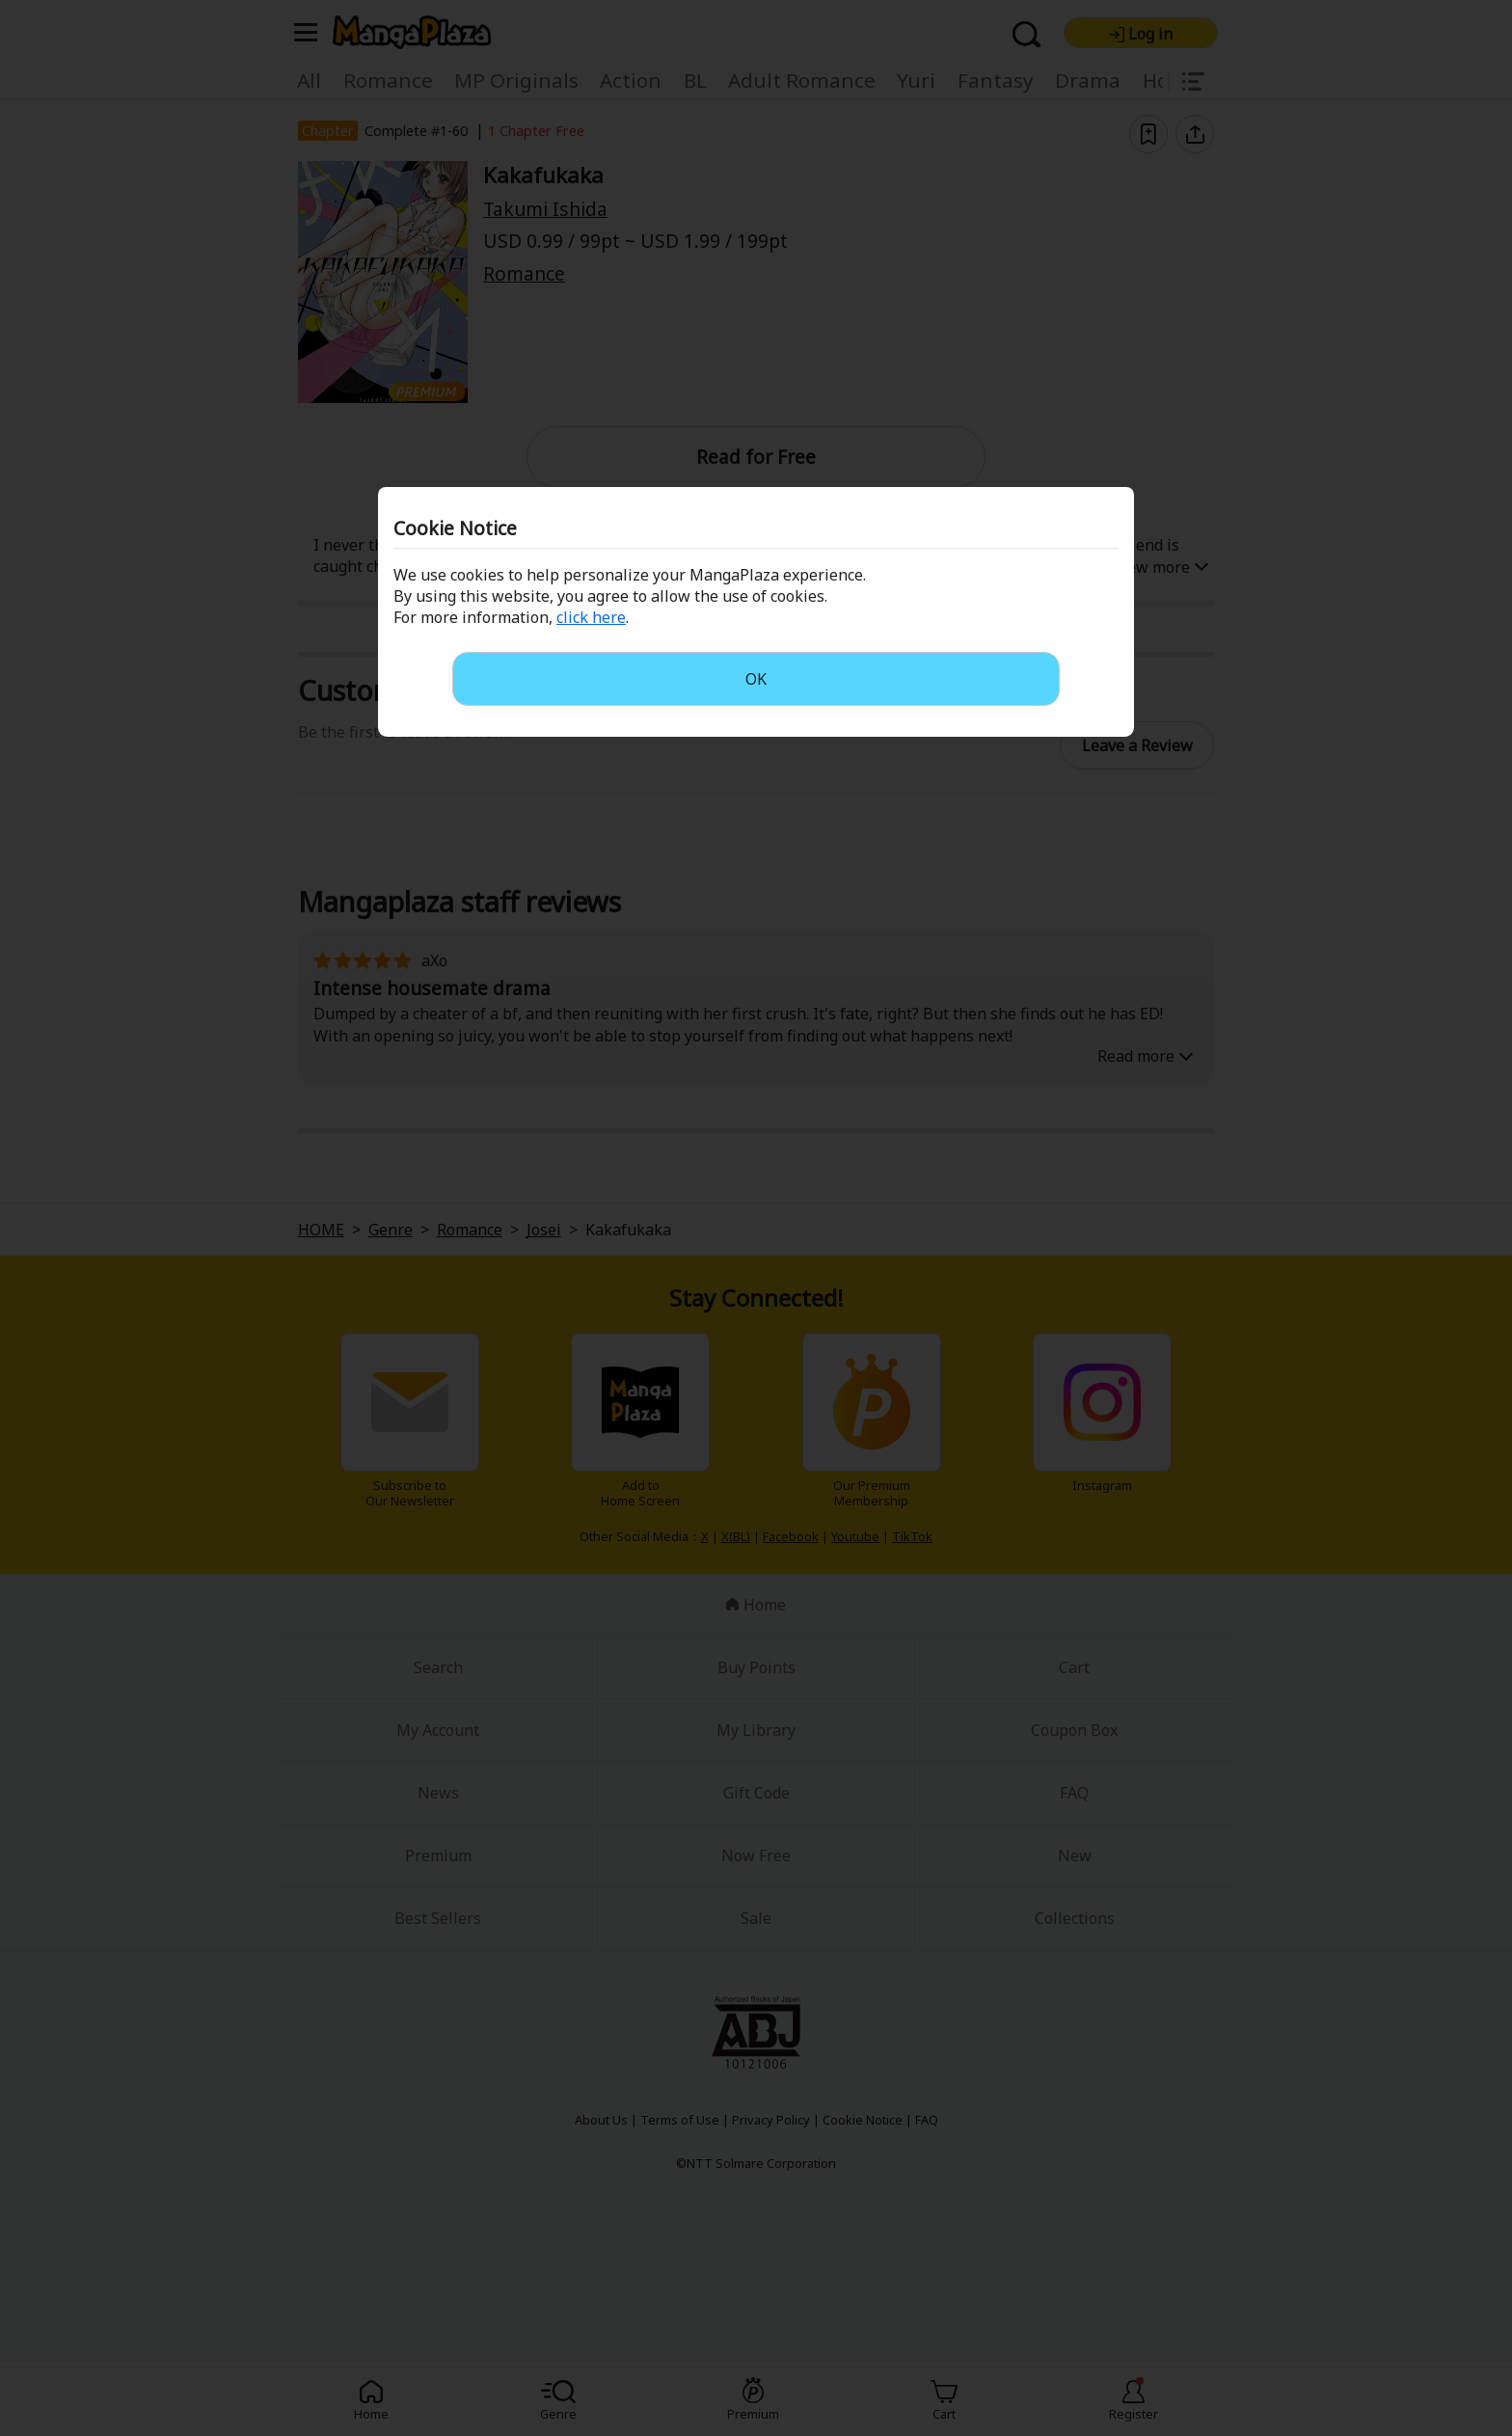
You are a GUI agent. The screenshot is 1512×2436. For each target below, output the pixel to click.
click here (591, 617)
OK (756, 679)
